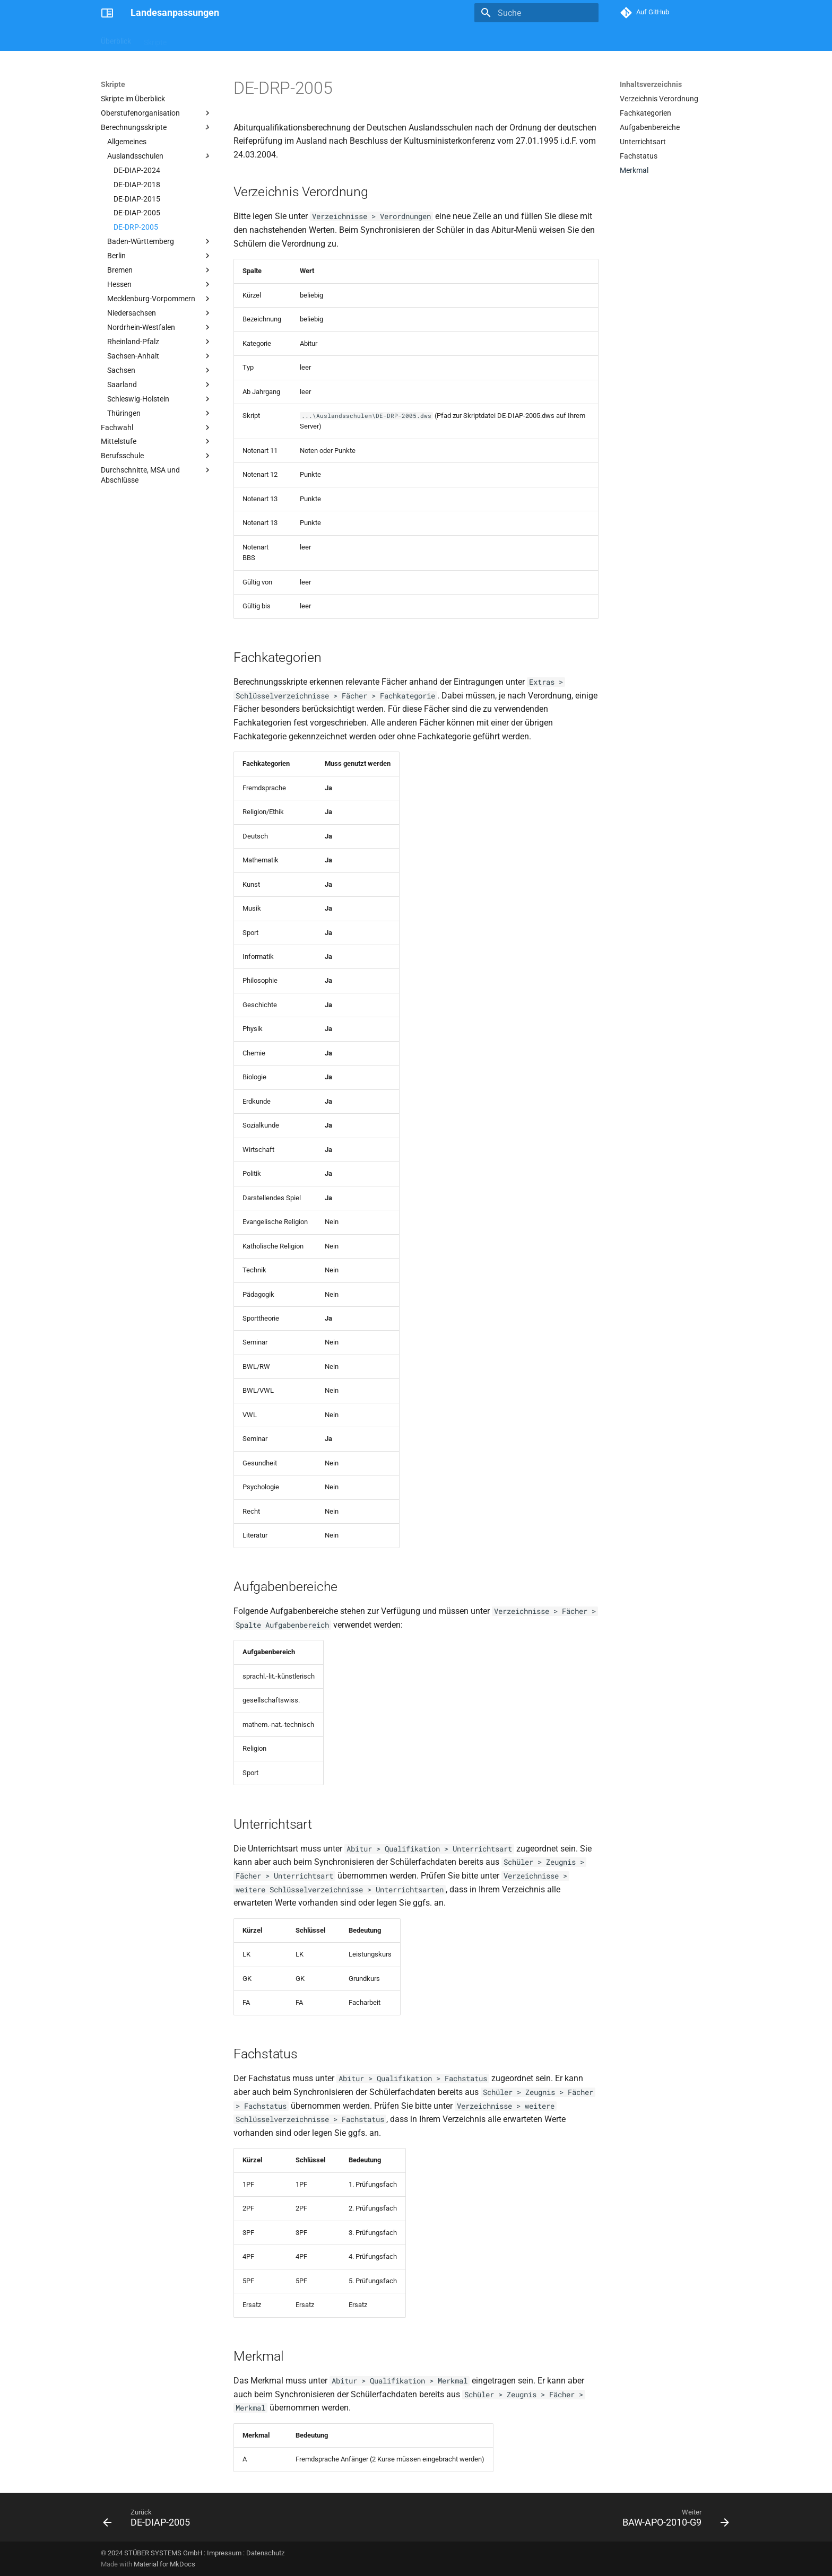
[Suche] (536, 12)
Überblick (116, 38)
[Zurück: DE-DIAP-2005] (149, 2520)
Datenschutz (265, 2553)
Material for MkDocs (164, 2564)
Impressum (224, 2553)
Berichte (192, 38)
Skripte (155, 38)
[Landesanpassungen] (107, 12)
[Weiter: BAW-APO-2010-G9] (673, 2520)
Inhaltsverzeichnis (651, 84)
